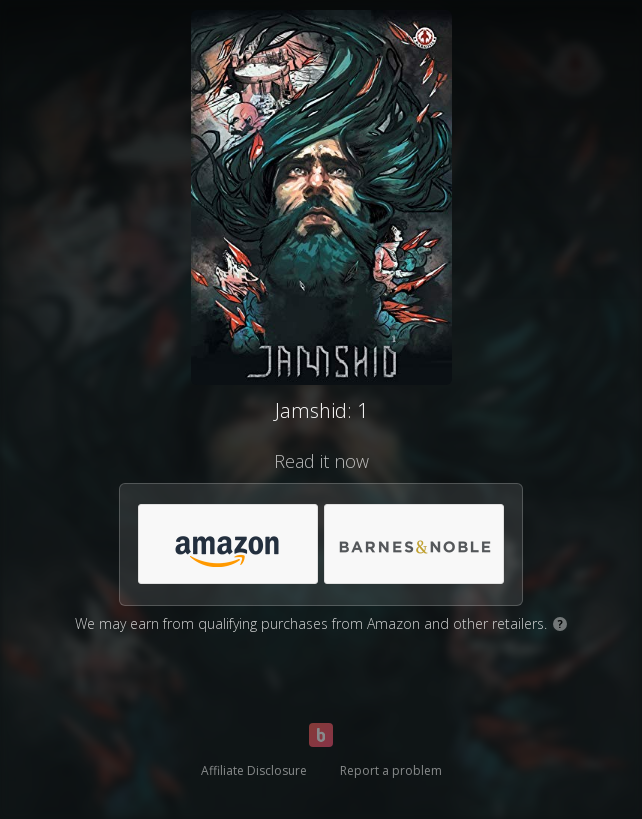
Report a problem (391, 770)
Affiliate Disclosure (254, 770)
